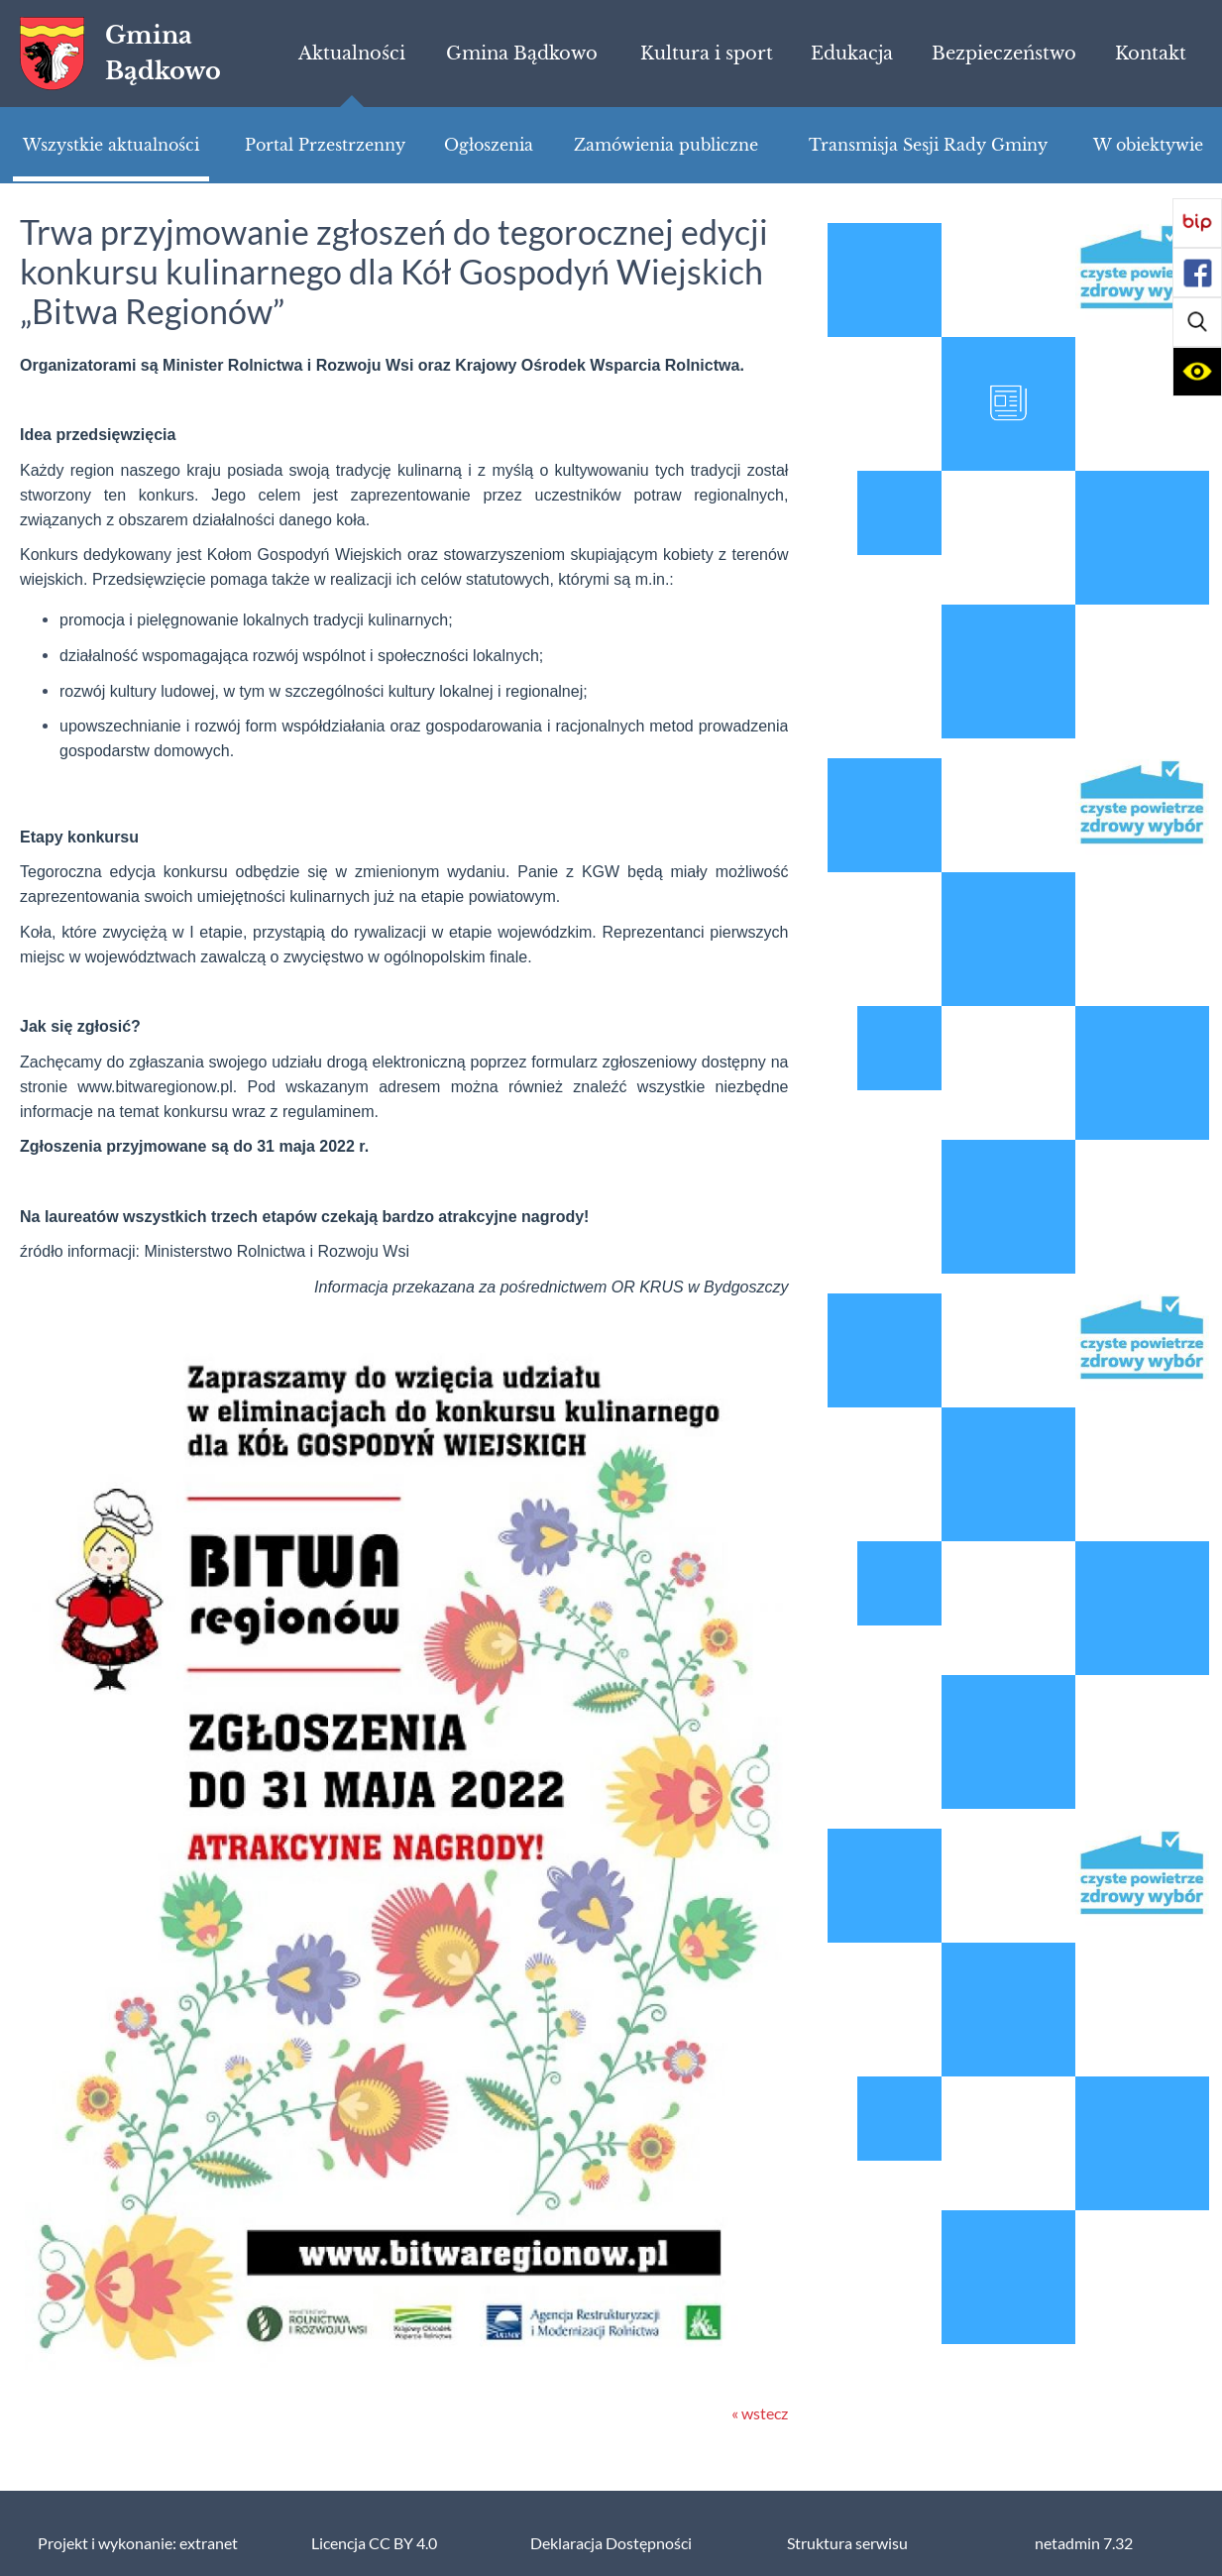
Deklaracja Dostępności (611, 2543)
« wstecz (759, 2413)
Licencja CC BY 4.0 (374, 2543)
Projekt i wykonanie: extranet (138, 2543)
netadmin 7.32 (1084, 2543)
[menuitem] (351, 53)
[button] (1197, 322)
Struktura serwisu (847, 2543)
